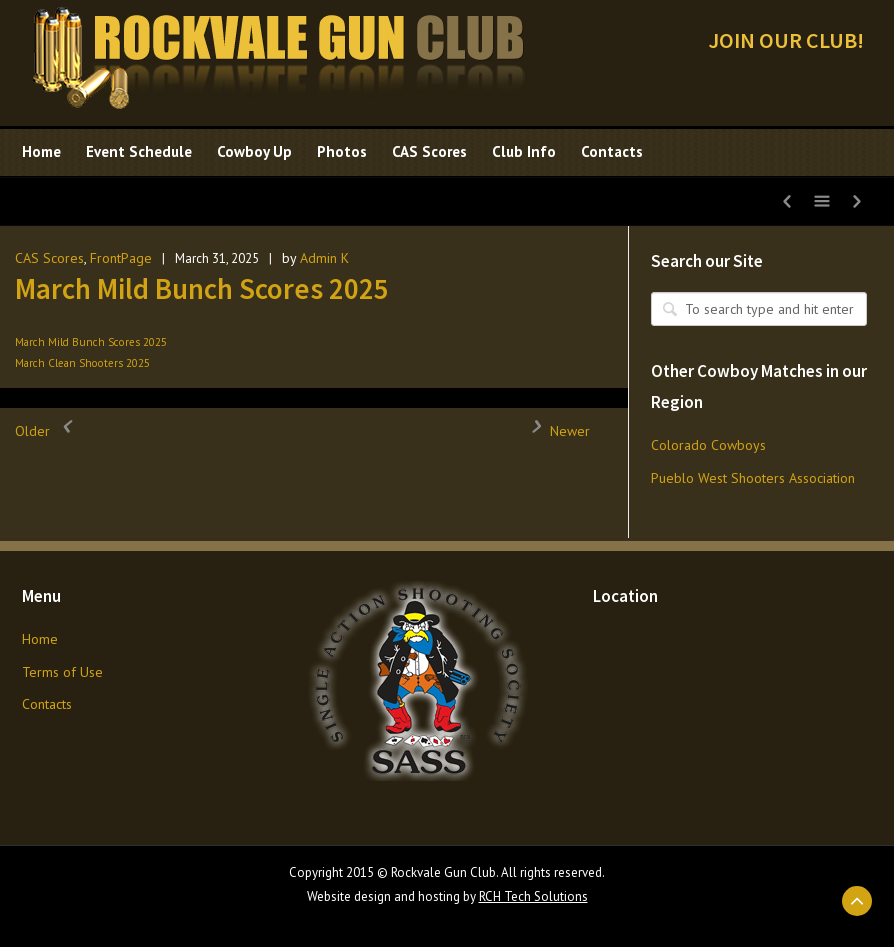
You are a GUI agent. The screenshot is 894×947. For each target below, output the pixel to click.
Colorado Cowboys (708, 445)
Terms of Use (62, 672)
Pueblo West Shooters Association (753, 478)
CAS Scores (49, 258)
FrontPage (121, 258)
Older (47, 431)
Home (40, 639)
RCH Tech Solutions (533, 896)
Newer (555, 431)
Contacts (47, 704)
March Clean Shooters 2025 (82, 363)
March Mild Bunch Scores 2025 (202, 288)
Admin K (324, 258)
